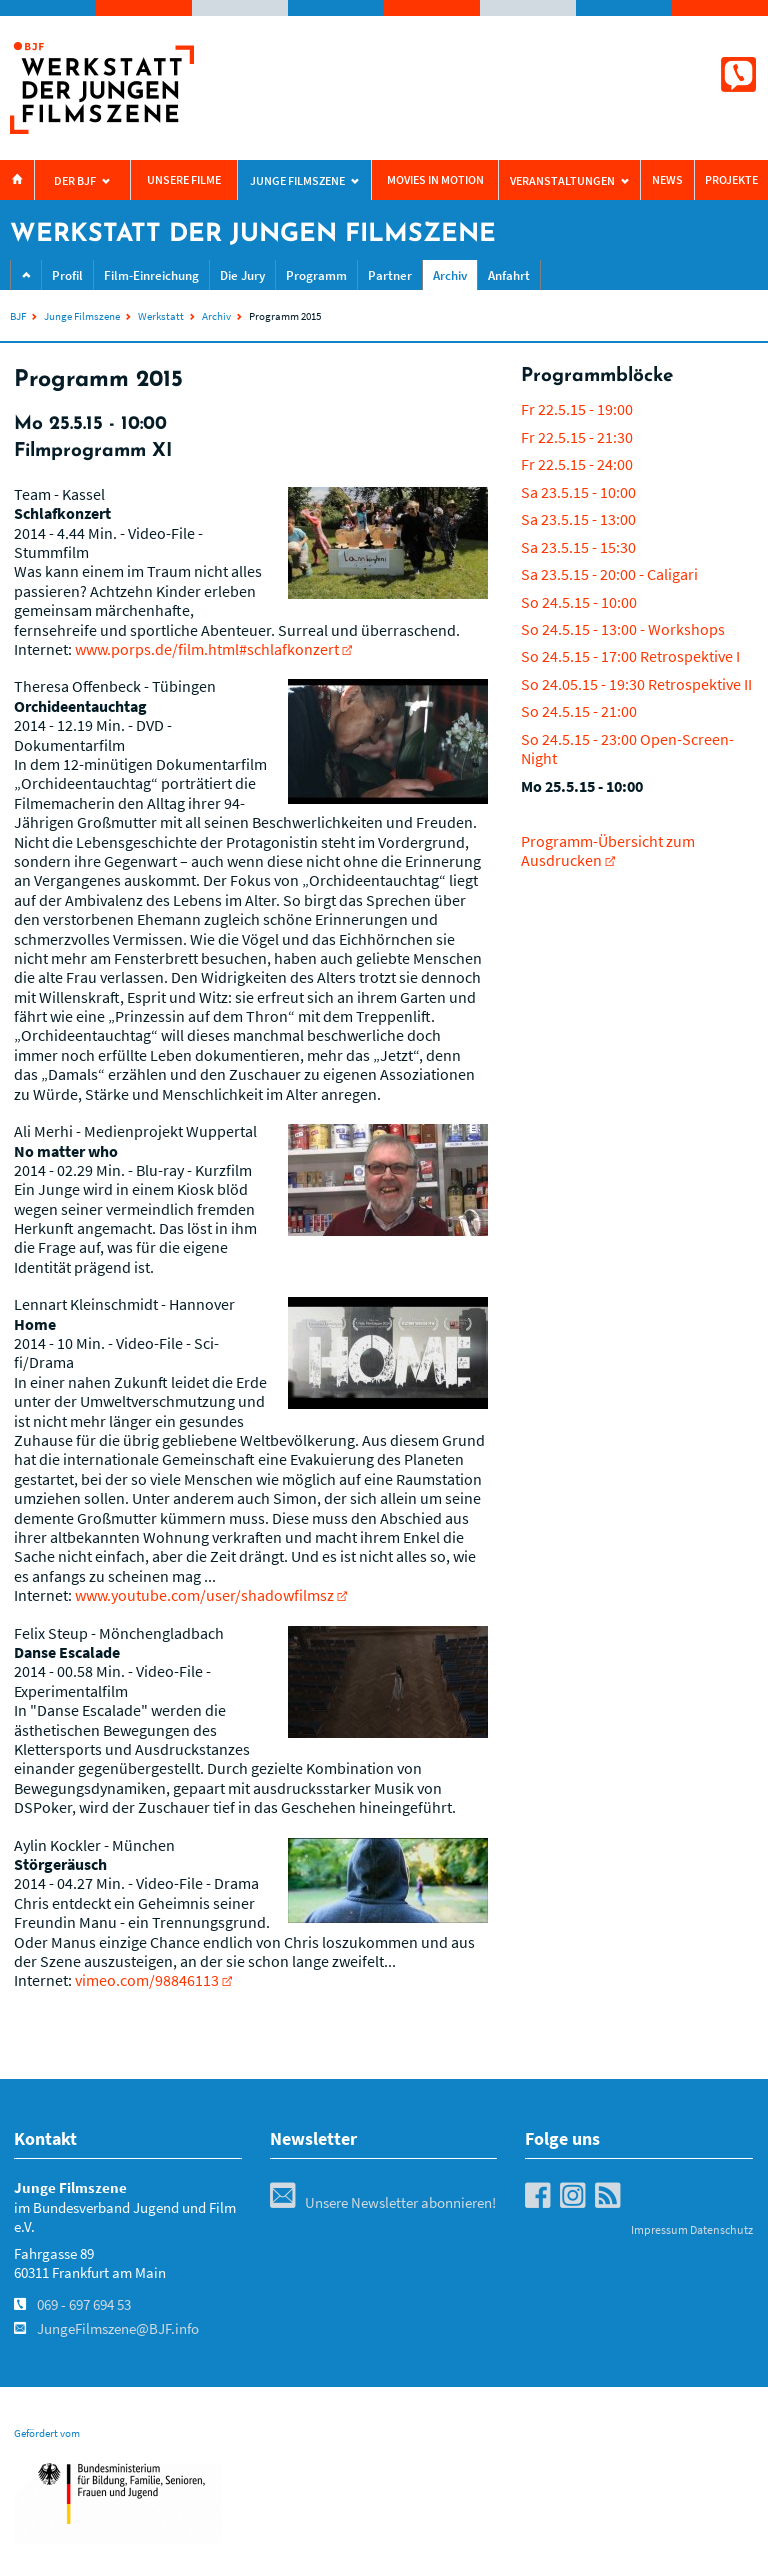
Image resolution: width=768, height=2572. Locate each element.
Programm (316, 275)
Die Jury (242, 275)
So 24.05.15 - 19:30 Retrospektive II (636, 684)
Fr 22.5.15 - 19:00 (577, 409)
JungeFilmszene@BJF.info (118, 2329)
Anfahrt (509, 275)
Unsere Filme (184, 180)
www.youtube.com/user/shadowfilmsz (204, 1595)
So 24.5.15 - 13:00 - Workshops (623, 629)
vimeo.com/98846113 (147, 1980)
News (667, 180)
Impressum (659, 2230)
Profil (67, 275)
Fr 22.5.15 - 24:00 (577, 464)
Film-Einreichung (151, 275)
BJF (18, 316)
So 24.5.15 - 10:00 (579, 602)
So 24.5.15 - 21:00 (579, 711)
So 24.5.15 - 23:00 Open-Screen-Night (627, 748)
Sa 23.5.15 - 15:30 (578, 547)
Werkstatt (161, 316)
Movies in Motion (435, 180)
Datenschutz (721, 2230)
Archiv (450, 275)
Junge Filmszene (82, 316)
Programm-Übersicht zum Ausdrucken (608, 850)
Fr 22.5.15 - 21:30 (577, 437)
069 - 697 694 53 (84, 2305)
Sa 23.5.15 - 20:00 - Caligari (609, 574)
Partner (390, 275)
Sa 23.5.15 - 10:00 (578, 492)
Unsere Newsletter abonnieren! (383, 2203)
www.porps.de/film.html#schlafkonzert (207, 649)
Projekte (731, 180)
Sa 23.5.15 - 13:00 (578, 519)
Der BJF (75, 181)
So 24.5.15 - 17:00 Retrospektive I (630, 656)
